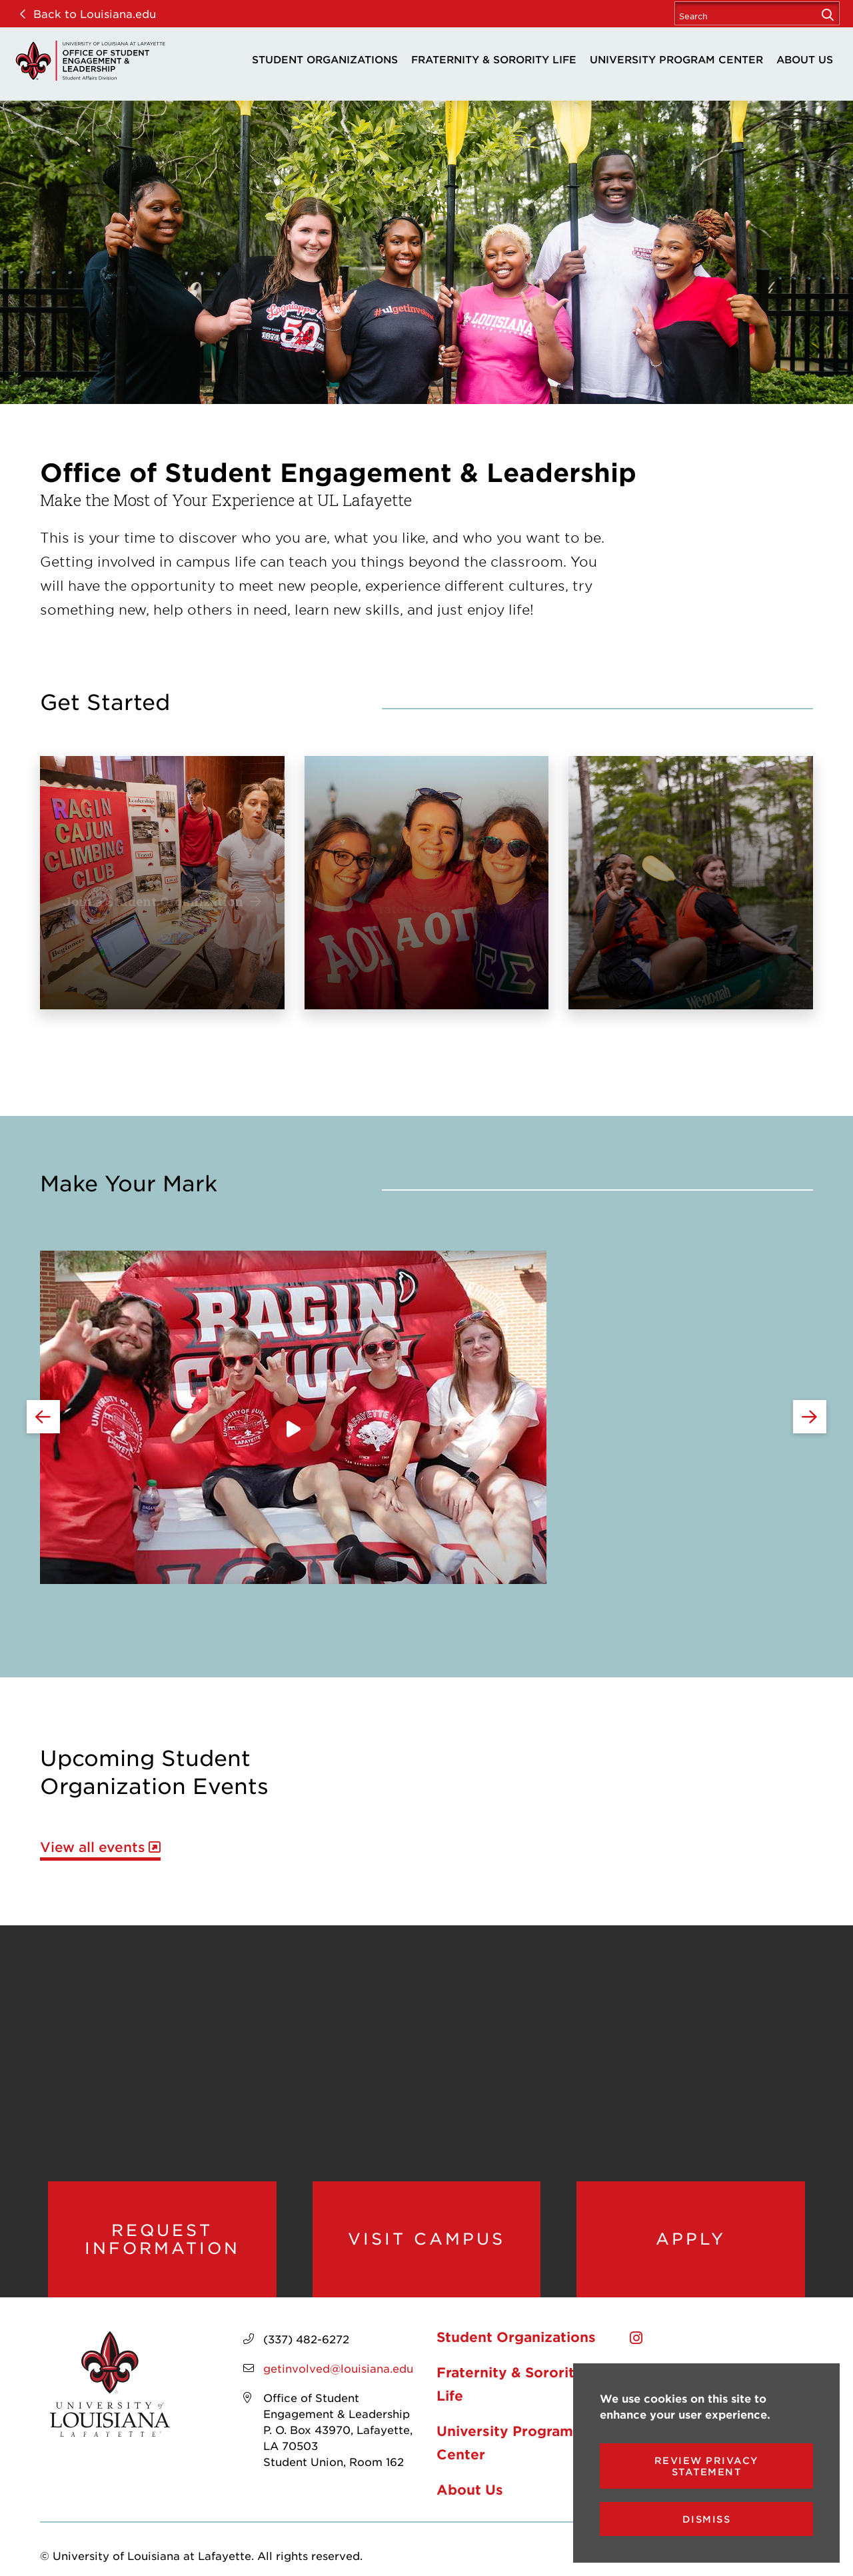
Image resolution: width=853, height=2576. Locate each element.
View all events (92, 1847)
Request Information (162, 2239)
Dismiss (706, 2519)
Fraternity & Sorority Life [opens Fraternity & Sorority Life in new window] (493, 59)
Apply (691, 2238)
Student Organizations (325, 59)
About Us (804, 59)
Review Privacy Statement (706, 2466)
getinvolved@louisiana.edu (338, 2368)
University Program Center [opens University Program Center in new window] (676, 59)
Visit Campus (426, 2238)
